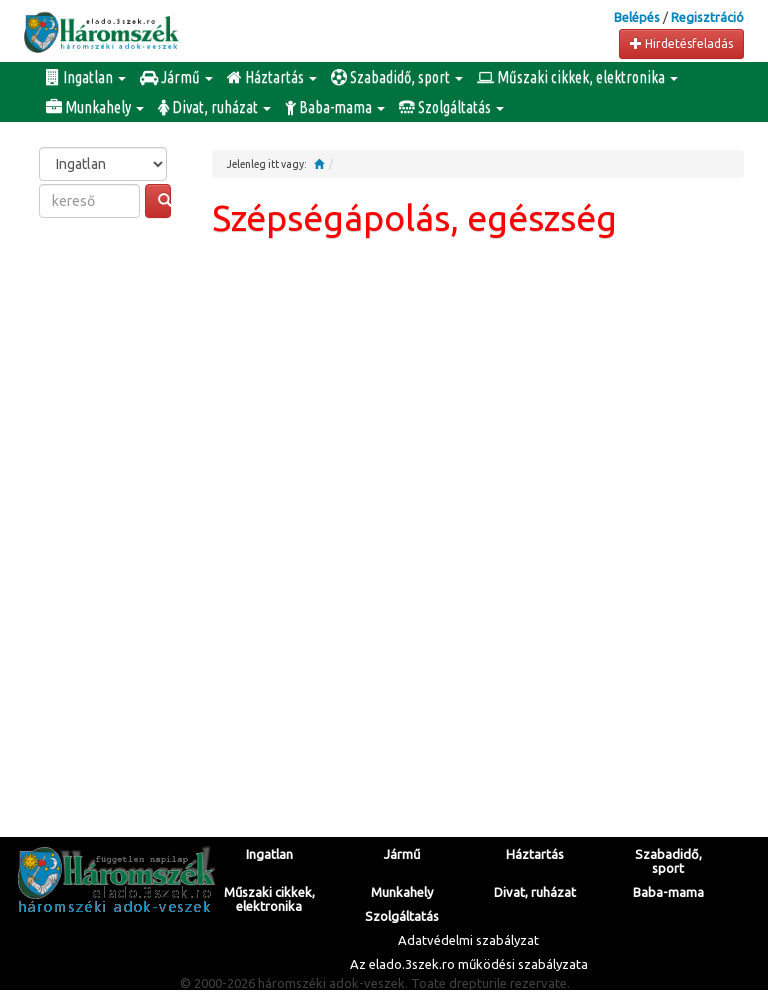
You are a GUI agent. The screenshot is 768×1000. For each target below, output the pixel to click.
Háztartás (272, 77)
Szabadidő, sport (397, 77)
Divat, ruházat (214, 107)
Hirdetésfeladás (681, 43)
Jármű (176, 77)
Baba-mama (335, 107)
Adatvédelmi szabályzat (468, 940)
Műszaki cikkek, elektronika (577, 77)
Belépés (637, 17)
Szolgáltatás (451, 107)
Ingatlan (86, 77)
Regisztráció (707, 17)
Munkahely (95, 107)
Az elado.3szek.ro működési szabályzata (469, 964)
